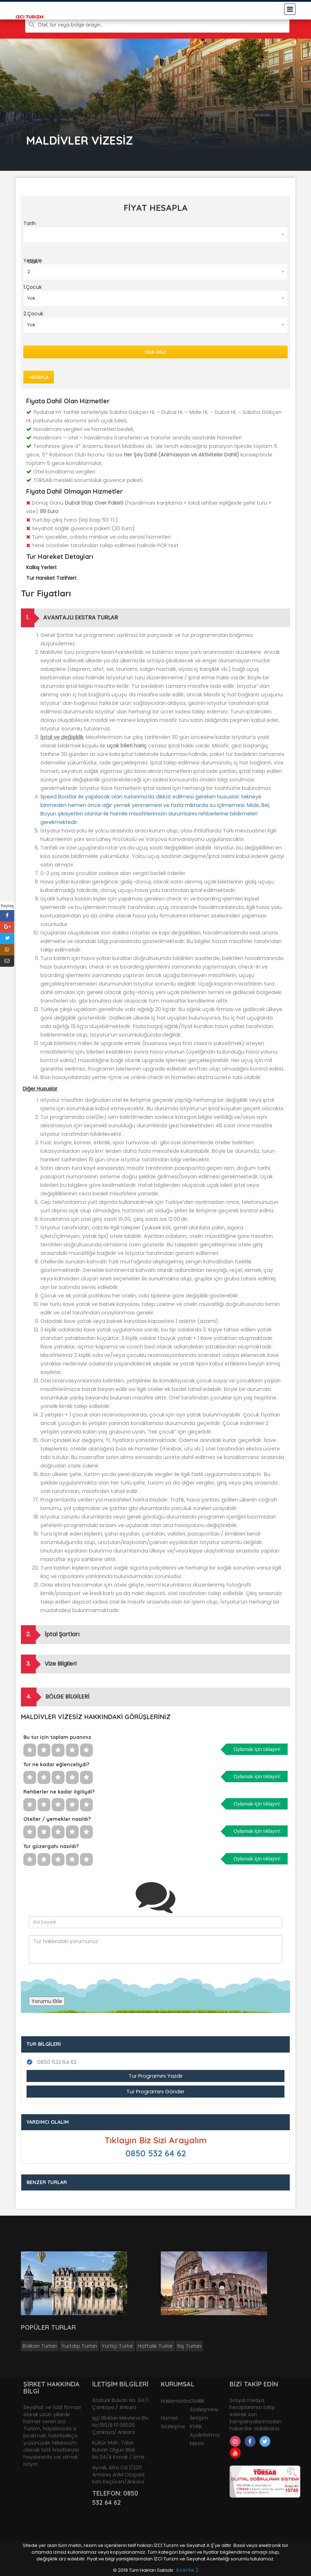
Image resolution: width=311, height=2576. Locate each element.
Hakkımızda (175, 2400)
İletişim (199, 2417)
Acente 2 (187, 2570)
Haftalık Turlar (155, 2346)
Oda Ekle (155, 352)
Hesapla (39, 377)
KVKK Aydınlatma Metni (205, 2435)
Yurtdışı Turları (79, 2346)
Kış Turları (189, 2346)
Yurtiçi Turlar (117, 2346)
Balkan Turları (40, 2346)
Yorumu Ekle (47, 2001)
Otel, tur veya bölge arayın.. (70, 25)
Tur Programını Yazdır (156, 2076)
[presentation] (82, 1977)
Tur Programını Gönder (155, 2091)
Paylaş (7, 906)
